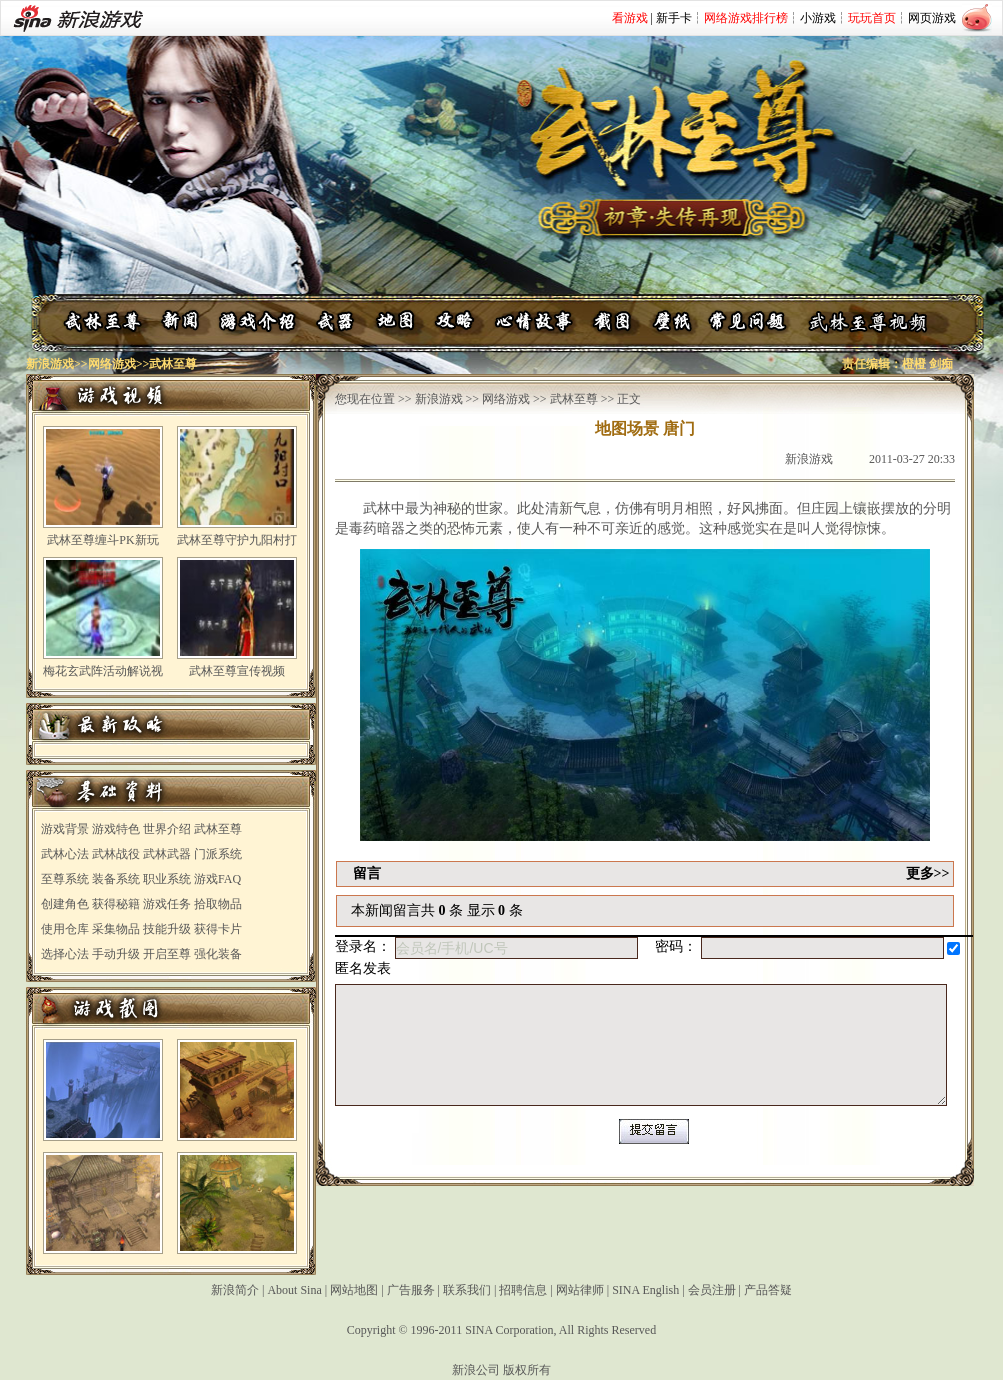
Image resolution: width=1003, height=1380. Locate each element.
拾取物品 (218, 904)
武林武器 (167, 854)
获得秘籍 (116, 904)
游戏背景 (65, 829)
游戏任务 (167, 904)
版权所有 (527, 1370)
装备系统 (116, 879)
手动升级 (116, 954)
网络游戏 (112, 364)
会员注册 (712, 1290)
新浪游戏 (50, 364)
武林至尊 (218, 829)
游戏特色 (116, 829)
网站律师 (580, 1290)
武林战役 (116, 854)
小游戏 (818, 18)
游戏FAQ (217, 879)
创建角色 (65, 904)
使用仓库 (65, 929)
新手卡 (674, 18)
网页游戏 (932, 18)
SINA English (645, 1290)
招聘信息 (523, 1290)
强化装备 (218, 954)
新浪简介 (235, 1290)
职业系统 (167, 879)
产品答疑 (768, 1290)
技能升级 (167, 929)
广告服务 (411, 1290)
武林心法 (65, 854)
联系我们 (467, 1290)
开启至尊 (167, 954)
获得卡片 (218, 929)
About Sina (294, 1290)
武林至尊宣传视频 (237, 671)
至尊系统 (65, 879)
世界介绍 (167, 829)
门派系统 (218, 854)
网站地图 (354, 1290)
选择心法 (65, 954)
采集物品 (116, 929)
